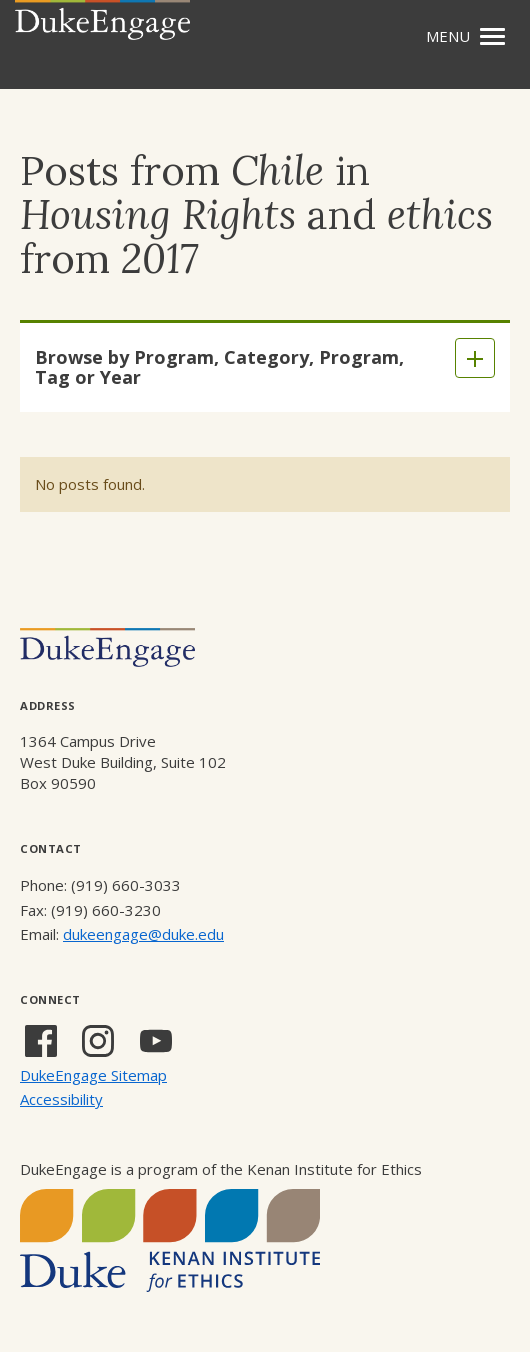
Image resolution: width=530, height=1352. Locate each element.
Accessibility (61, 1099)
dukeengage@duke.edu (143, 934)
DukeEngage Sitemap (93, 1075)
